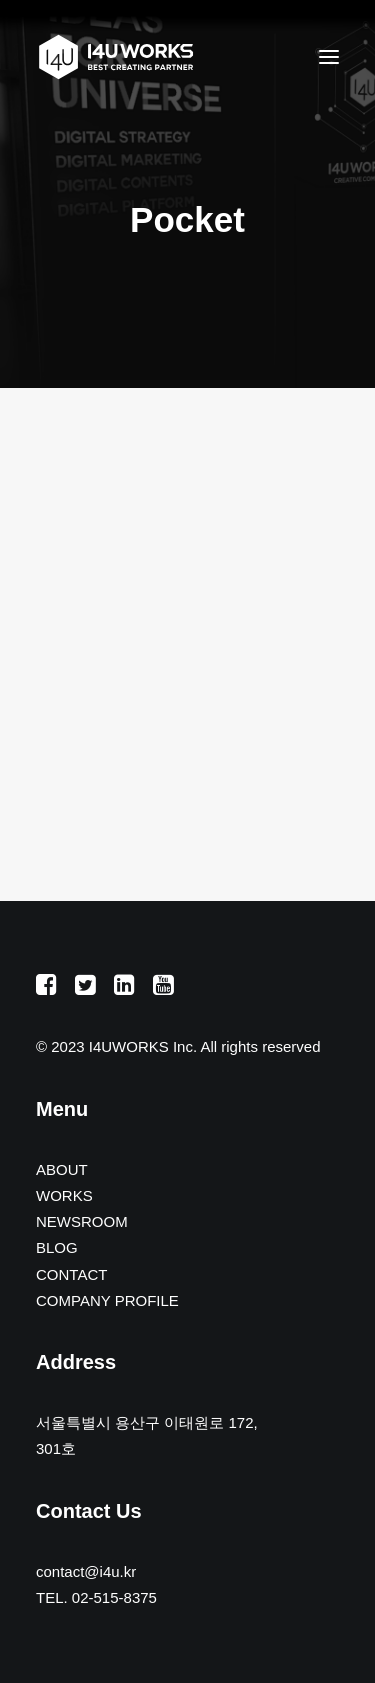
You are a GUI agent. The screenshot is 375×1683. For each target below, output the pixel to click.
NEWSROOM (82, 1221)
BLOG (57, 1247)
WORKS (64, 1195)
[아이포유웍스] (116, 57)
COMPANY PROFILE (107, 1300)
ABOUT (62, 1169)
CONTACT (71, 1274)
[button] (329, 57)
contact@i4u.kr (86, 1571)
